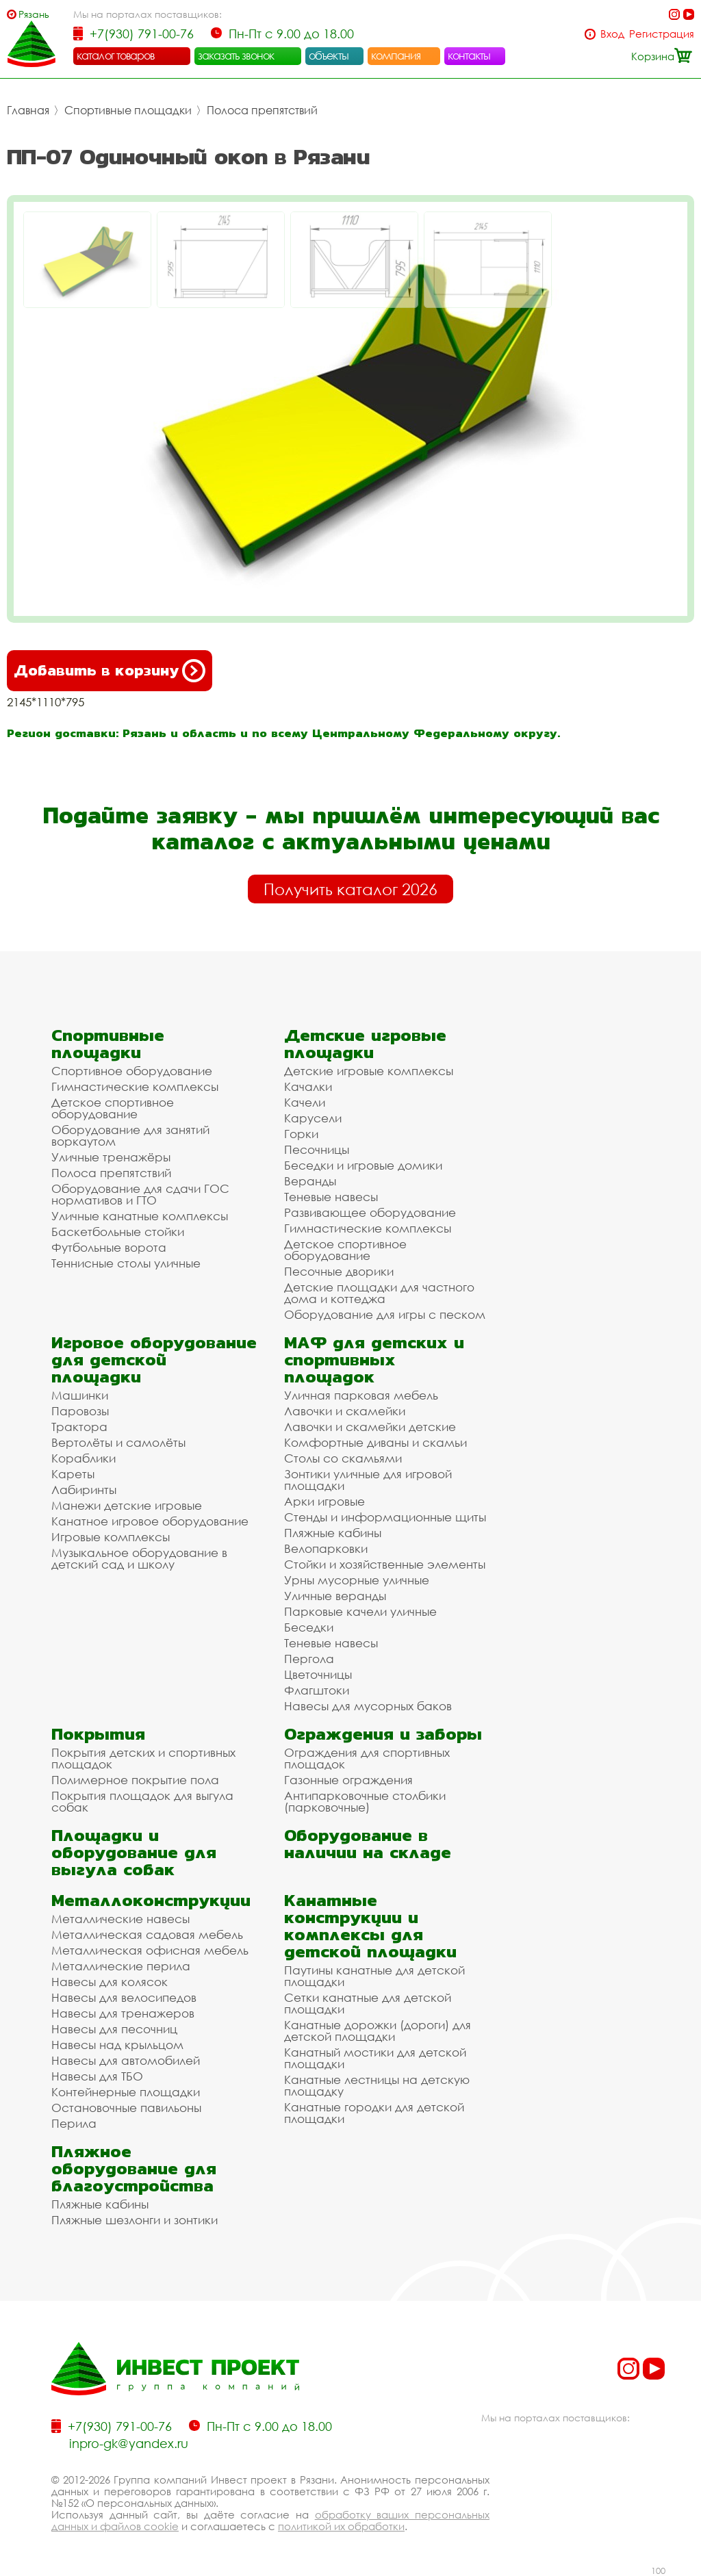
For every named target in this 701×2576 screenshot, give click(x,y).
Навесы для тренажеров (122, 2013)
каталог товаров (116, 55)
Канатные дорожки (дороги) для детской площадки (377, 2030)
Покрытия (98, 1733)
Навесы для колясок (109, 1981)
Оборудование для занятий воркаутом (130, 1135)
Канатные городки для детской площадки (374, 2112)
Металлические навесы (120, 1918)
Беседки (308, 1627)
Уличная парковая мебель (361, 1395)
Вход (612, 34)
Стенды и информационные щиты (385, 1517)
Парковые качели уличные (360, 1611)
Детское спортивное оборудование (112, 1108)
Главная (28, 110)
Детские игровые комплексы (368, 1071)
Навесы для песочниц (114, 2029)
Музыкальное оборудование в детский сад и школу (139, 1558)
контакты (469, 55)
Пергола (309, 1658)
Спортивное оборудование (131, 1071)
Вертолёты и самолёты (118, 1442)
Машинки (79, 1395)
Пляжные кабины (332, 1532)
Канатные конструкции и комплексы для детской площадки (370, 1926)
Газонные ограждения (348, 1780)
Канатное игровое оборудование (149, 1521)
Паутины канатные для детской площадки (374, 1975)
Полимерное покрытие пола (135, 1780)
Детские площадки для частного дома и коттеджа (379, 1292)
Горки (301, 1133)
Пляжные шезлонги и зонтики (134, 2220)
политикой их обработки (341, 2526)
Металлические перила (120, 1966)
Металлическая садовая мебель (147, 1934)
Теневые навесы (331, 1196)
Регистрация (661, 34)
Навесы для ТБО (97, 2076)
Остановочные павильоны (126, 2107)
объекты (328, 55)
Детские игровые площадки (365, 1044)
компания (396, 55)
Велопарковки (326, 1548)
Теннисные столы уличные (126, 1263)
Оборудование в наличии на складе (367, 1844)
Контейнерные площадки (125, 2092)
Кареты (72, 1474)
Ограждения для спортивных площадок (367, 1758)
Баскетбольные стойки (117, 1231)
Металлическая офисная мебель (149, 1950)
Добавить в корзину (109, 670)
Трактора (79, 1426)
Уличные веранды (335, 1595)
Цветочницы (318, 1674)
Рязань (33, 14)
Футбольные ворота (108, 1247)
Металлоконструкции (151, 1900)
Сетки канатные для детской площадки (367, 2003)
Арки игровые (324, 1501)
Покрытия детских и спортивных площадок (143, 1758)
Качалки (308, 1086)
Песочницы (316, 1149)
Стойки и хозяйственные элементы (384, 1564)
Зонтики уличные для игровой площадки (368, 1479)
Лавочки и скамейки (344, 1411)
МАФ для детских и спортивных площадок (374, 1359)
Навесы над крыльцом (117, 2044)
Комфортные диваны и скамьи (375, 1442)
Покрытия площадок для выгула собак (142, 1801)
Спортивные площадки (128, 110)
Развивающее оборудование (370, 1212)
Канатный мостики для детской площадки (375, 2058)
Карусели (313, 1118)
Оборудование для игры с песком (384, 1314)
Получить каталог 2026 (350, 889)
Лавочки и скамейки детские (370, 1426)
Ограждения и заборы (383, 1733)
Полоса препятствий (262, 110)
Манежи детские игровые (126, 1505)
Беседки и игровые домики (363, 1165)
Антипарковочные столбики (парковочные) (365, 1801)
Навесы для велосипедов (123, 1997)
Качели (304, 1102)
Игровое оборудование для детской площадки (154, 1359)
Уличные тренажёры (110, 1157)
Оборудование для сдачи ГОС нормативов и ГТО (140, 1194)
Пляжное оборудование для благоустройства (133, 2168)
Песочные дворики (339, 1271)
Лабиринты (83, 1489)
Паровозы (80, 1411)
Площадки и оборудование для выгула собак (133, 1852)
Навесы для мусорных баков (368, 1706)
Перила (74, 2123)
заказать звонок (236, 55)
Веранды (310, 1181)
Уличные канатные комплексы (139, 1216)
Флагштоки (316, 1690)
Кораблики (83, 1458)
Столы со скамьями (343, 1458)
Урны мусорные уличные (356, 1580)
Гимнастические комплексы (134, 1086)
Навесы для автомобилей (125, 2060)
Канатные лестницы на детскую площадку (377, 2085)
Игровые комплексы (110, 1537)
